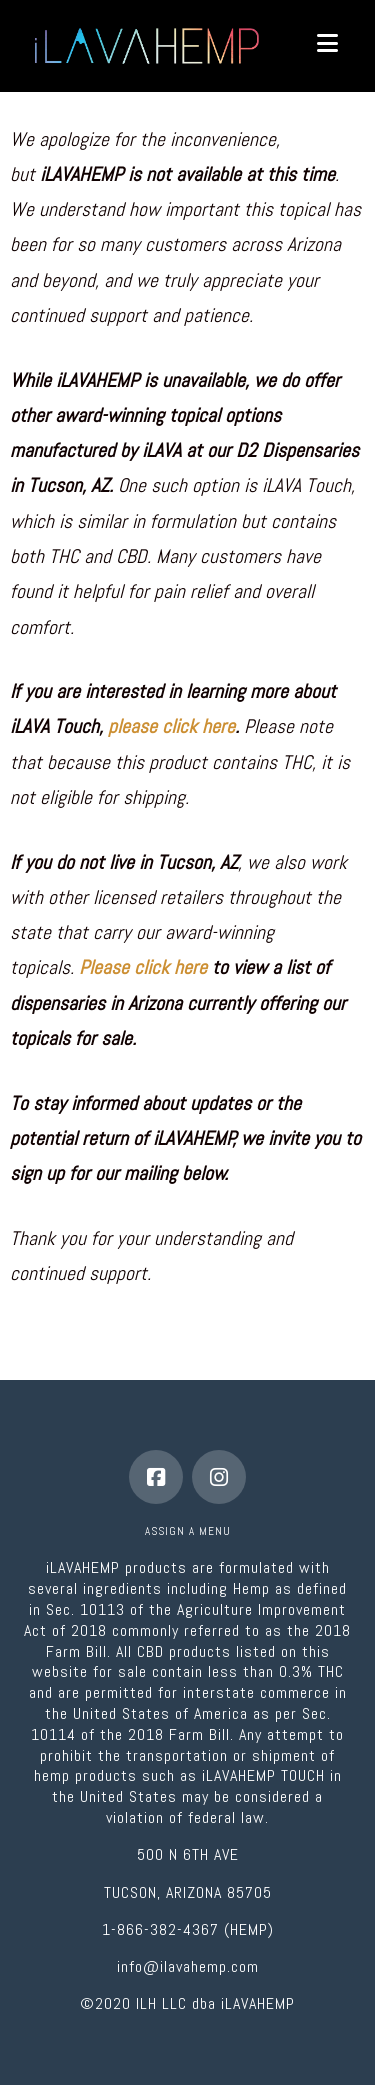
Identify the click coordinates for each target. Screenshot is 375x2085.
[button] (327, 43)
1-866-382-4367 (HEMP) (188, 1929)
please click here (171, 726)
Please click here (143, 967)
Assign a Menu (188, 1531)
